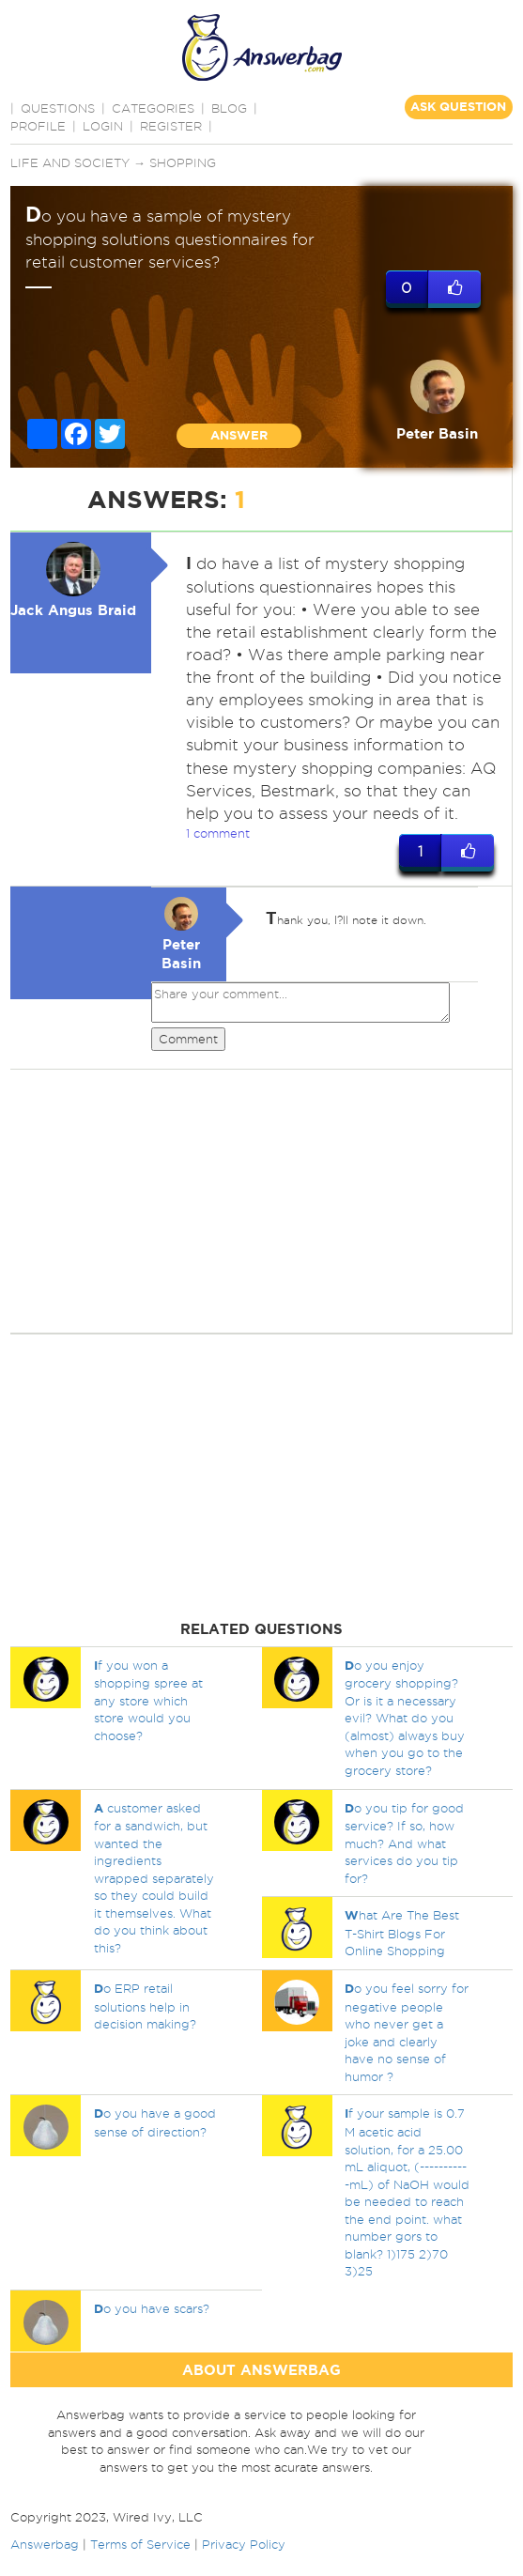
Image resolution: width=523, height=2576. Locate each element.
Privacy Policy (243, 2544)
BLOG (229, 108)
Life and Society (70, 162)
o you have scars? (151, 2308)
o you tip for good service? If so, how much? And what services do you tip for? (404, 1843)
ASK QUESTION (458, 107)
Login (103, 125)
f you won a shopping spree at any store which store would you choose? (148, 1700)
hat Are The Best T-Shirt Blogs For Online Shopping (402, 1933)
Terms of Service (140, 2544)
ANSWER (239, 435)
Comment (188, 1038)
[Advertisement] (259, 1201)
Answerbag (44, 2544)
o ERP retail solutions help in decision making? (145, 2006)
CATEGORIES (153, 108)
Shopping (182, 162)
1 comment (218, 833)
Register (171, 125)
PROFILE (38, 125)
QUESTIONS (58, 108)
